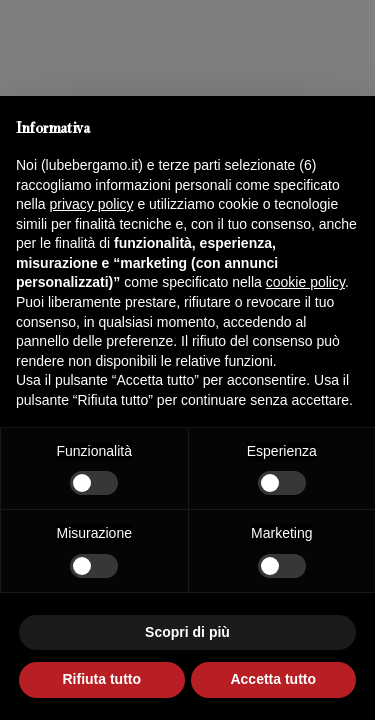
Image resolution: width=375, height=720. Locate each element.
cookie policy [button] (305, 282)
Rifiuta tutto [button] (101, 679)
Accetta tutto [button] (273, 679)
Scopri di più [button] (187, 632)
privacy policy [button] (91, 204)
